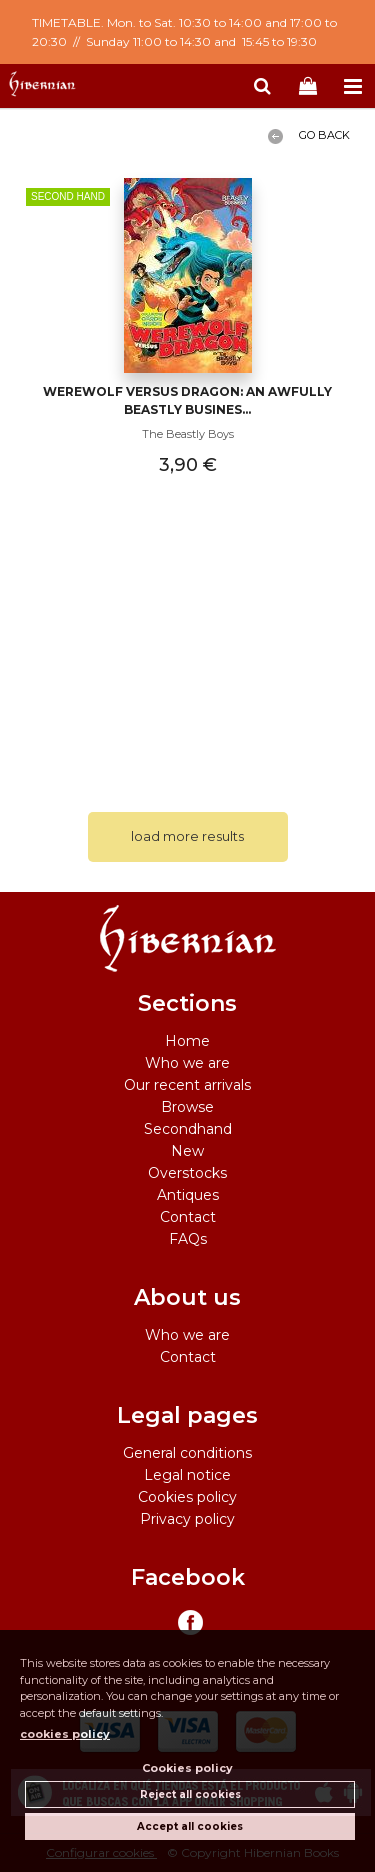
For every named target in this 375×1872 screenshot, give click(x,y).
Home (187, 1041)
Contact (188, 1217)
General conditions (187, 1453)
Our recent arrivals (187, 1085)
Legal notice (187, 1475)
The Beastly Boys (188, 434)
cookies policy (65, 1734)
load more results (187, 836)
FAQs (188, 1239)
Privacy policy (187, 1519)
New (187, 1151)
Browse (187, 1107)
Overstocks (187, 1173)
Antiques (188, 1195)
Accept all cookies (190, 1826)
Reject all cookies (190, 1794)
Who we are (187, 1063)
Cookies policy (187, 1497)
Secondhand (188, 1129)
